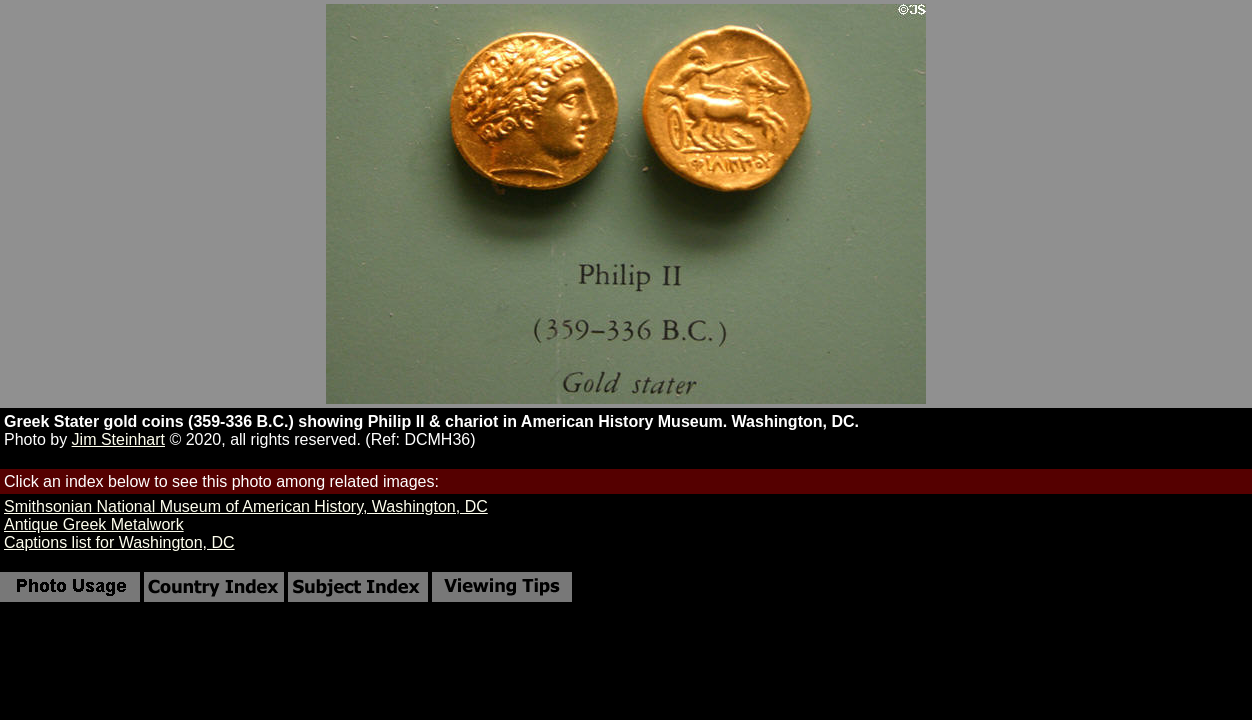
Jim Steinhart (118, 439)
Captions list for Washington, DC (119, 542)
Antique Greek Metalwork (94, 524)
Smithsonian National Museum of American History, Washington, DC (246, 506)
